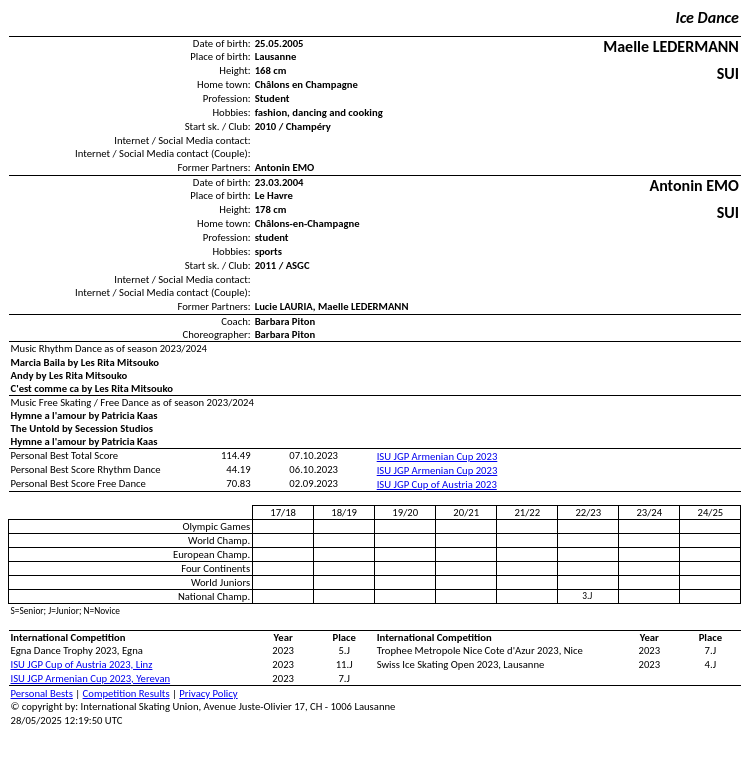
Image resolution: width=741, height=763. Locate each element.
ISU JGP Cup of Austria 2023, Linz (82, 664)
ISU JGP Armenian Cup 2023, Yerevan (91, 678)
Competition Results (126, 693)
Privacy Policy (208, 693)
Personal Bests (42, 693)
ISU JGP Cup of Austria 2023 (437, 484)
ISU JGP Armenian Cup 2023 (437, 456)
